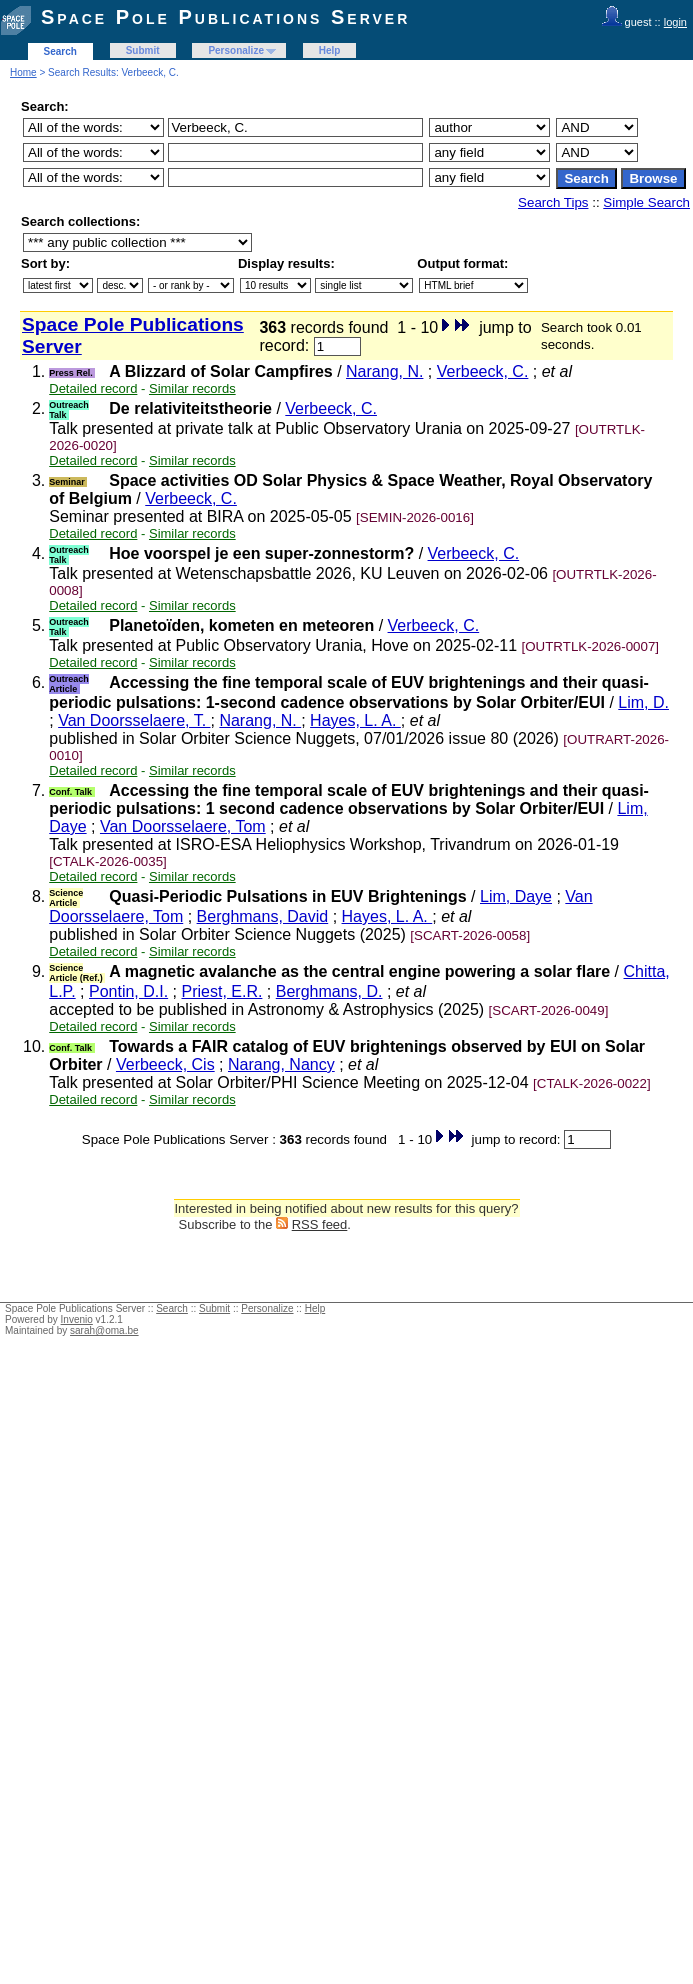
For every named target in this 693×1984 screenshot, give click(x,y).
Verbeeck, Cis (165, 1064)
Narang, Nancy (281, 1064)
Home (23, 72)
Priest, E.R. (222, 991)
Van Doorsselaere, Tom (183, 826)
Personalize (236, 50)
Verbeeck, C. (483, 371)
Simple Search (646, 202)
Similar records (192, 388)
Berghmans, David (263, 916)
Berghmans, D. (329, 991)
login (675, 22)
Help (330, 50)
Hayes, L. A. (355, 720)
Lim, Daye (516, 896)
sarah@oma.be (104, 1330)
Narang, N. (384, 371)
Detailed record (93, 388)
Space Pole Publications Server (225, 17)
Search (60, 51)
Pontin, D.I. (128, 991)
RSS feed (320, 1224)
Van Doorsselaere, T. (134, 720)
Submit (143, 50)
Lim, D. (643, 702)
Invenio (77, 1319)
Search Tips (553, 202)
